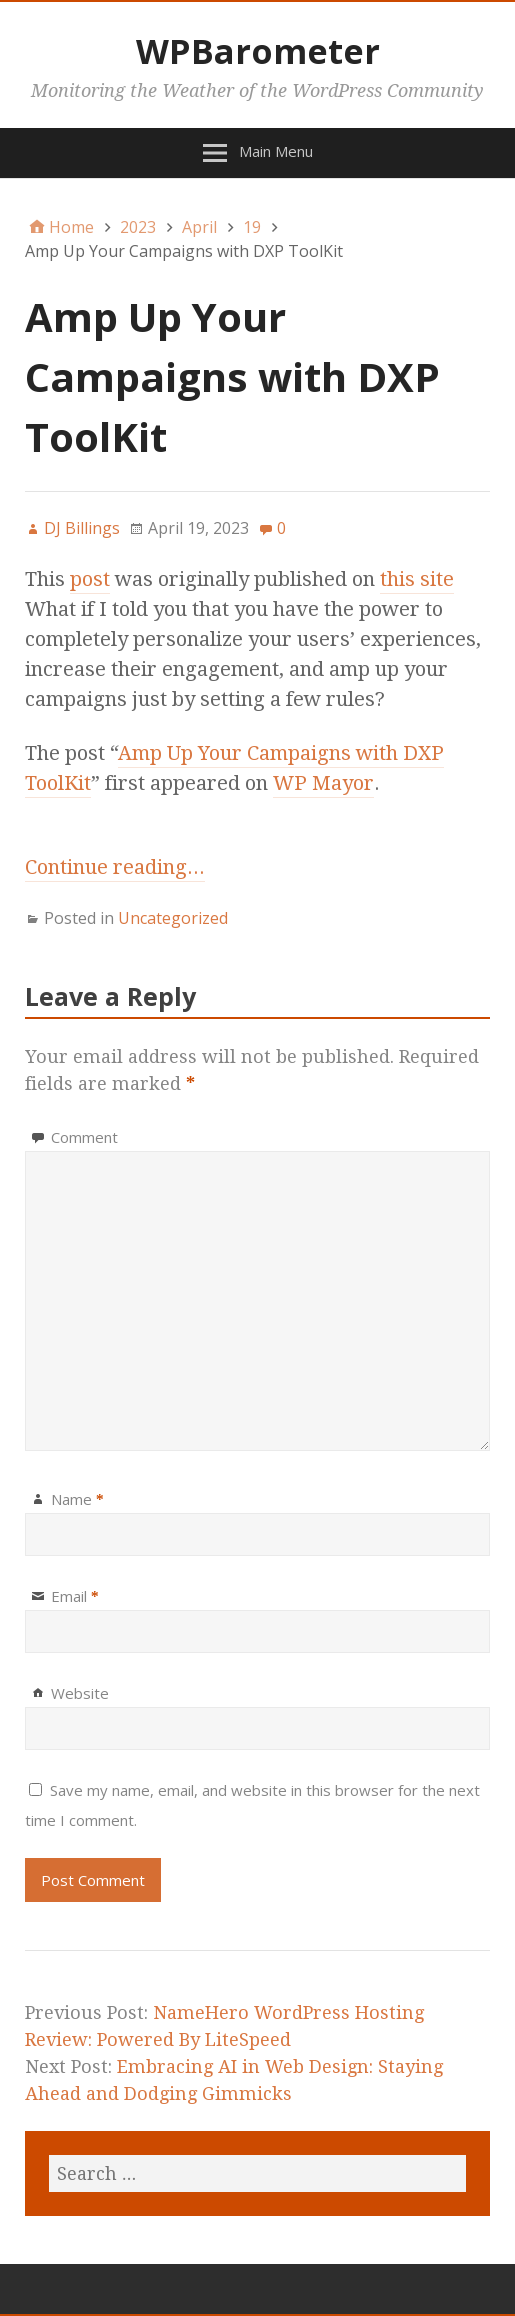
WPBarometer (258, 51)
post (90, 579)
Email (75, 1596)
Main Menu (276, 151)
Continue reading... (115, 867)
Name (77, 1499)
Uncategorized (173, 918)
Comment (84, 1137)
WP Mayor (323, 783)
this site (417, 579)
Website (80, 1693)
